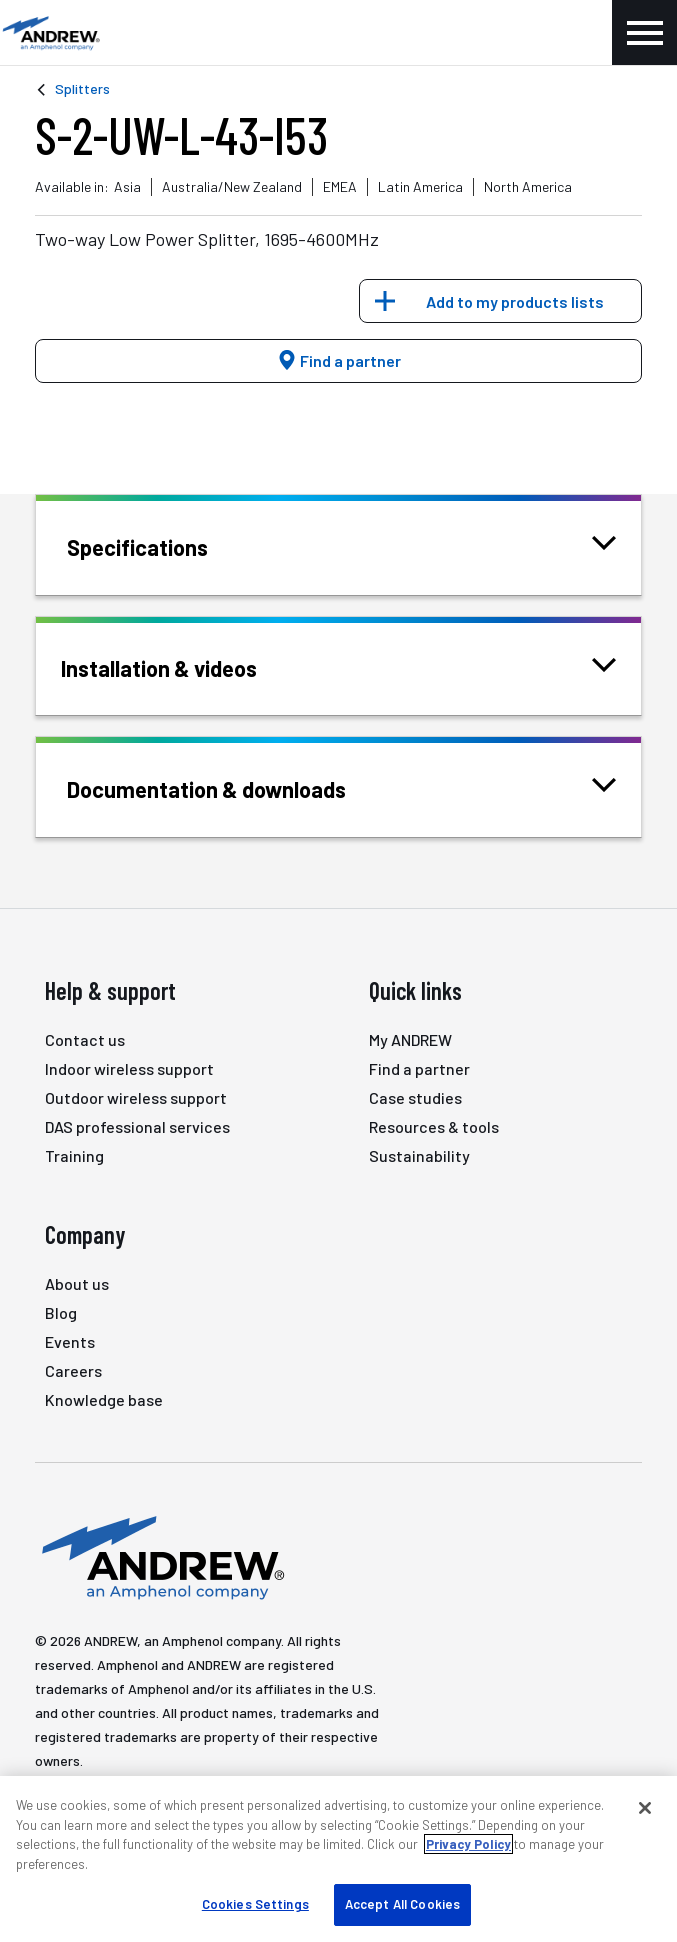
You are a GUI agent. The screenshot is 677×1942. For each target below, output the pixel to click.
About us (77, 1283)
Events (70, 1341)
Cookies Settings (255, 1904)
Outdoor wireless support (136, 1097)
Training (74, 1155)
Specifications (162, 545)
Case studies (415, 1097)
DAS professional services (137, 1126)
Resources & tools (434, 1126)
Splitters (82, 88)
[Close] (645, 1808)
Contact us (85, 1039)
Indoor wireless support (129, 1068)
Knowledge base (104, 1399)
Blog (61, 1312)
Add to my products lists (515, 301)
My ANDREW (410, 1039)
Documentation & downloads (231, 787)
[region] (338, 1859)
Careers (73, 1370)
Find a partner (339, 360)
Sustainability (419, 1155)
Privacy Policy (468, 1844)
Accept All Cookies (402, 1904)
